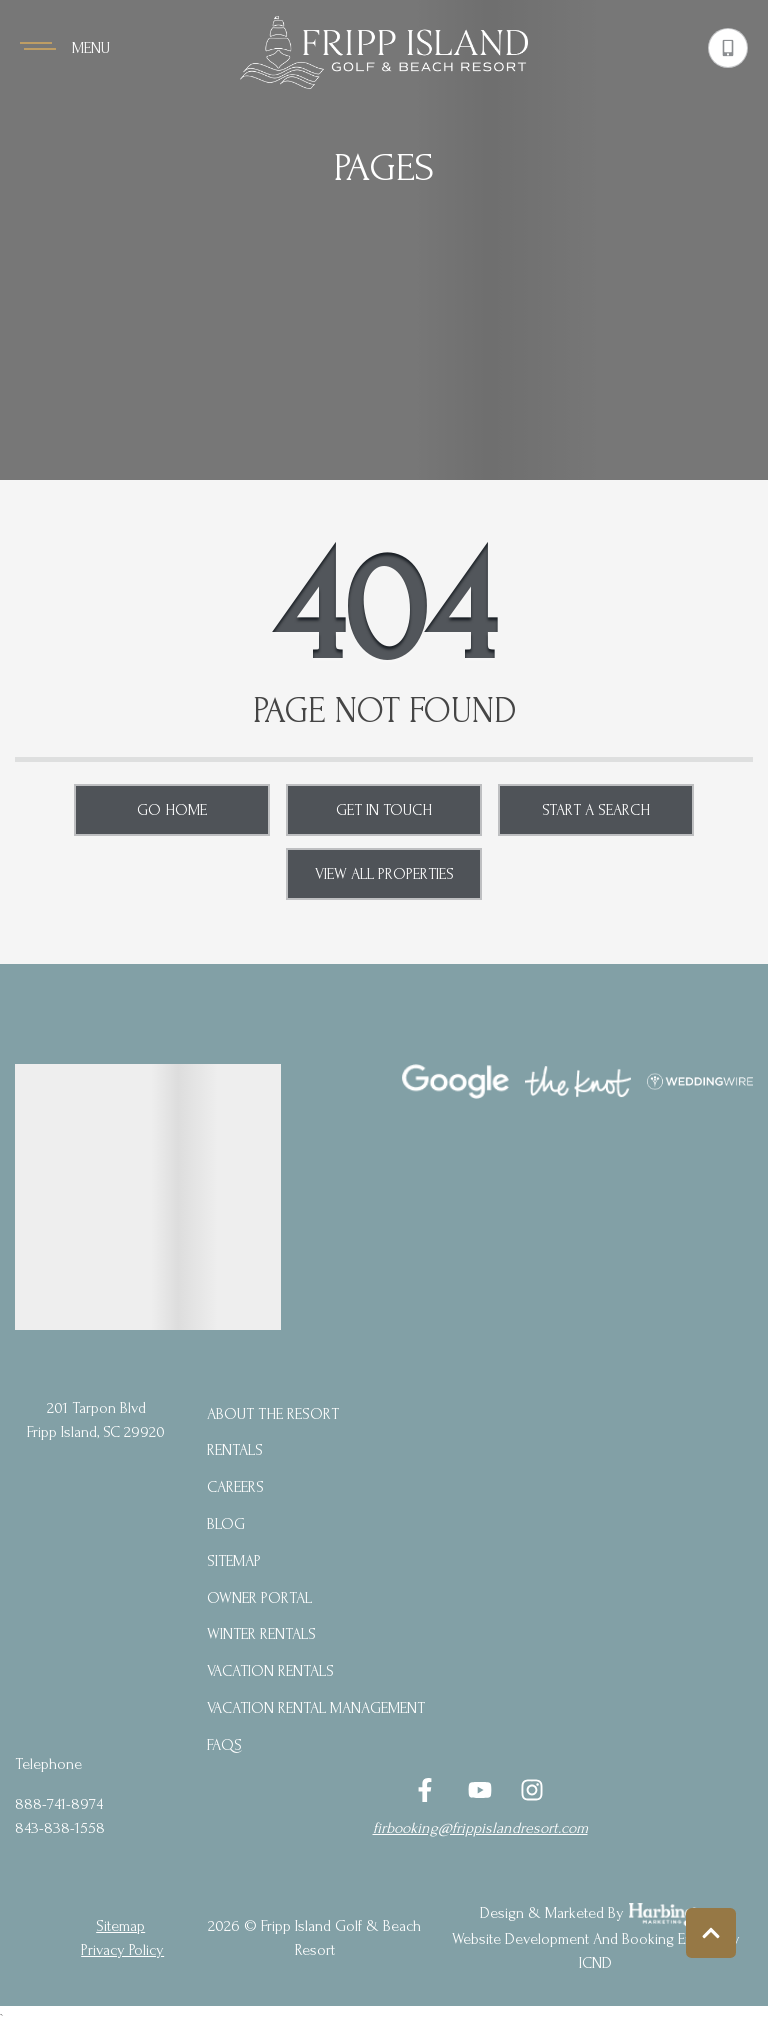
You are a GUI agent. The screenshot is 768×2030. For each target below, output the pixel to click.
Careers (235, 1487)
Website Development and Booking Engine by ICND (596, 1951)
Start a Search (596, 810)
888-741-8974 (59, 1804)
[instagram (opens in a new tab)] (532, 1790)
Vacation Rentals (270, 1671)
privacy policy (122, 1950)
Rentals (235, 1450)
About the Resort (273, 1414)
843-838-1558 (60, 1828)
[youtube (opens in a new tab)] (480, 1790)
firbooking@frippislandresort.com (480, 1828)
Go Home (172, 810)
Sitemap (234, 1561)
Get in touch (384, 810)
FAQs (224, 1745)
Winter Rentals (261, 1634)
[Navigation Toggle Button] (65, 48)
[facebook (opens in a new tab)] (428, 1790)
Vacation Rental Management (316, 1708)
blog (226, 1524)
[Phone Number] (728, 48)
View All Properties (384, 874)
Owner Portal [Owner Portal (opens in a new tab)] (259, 1598)
